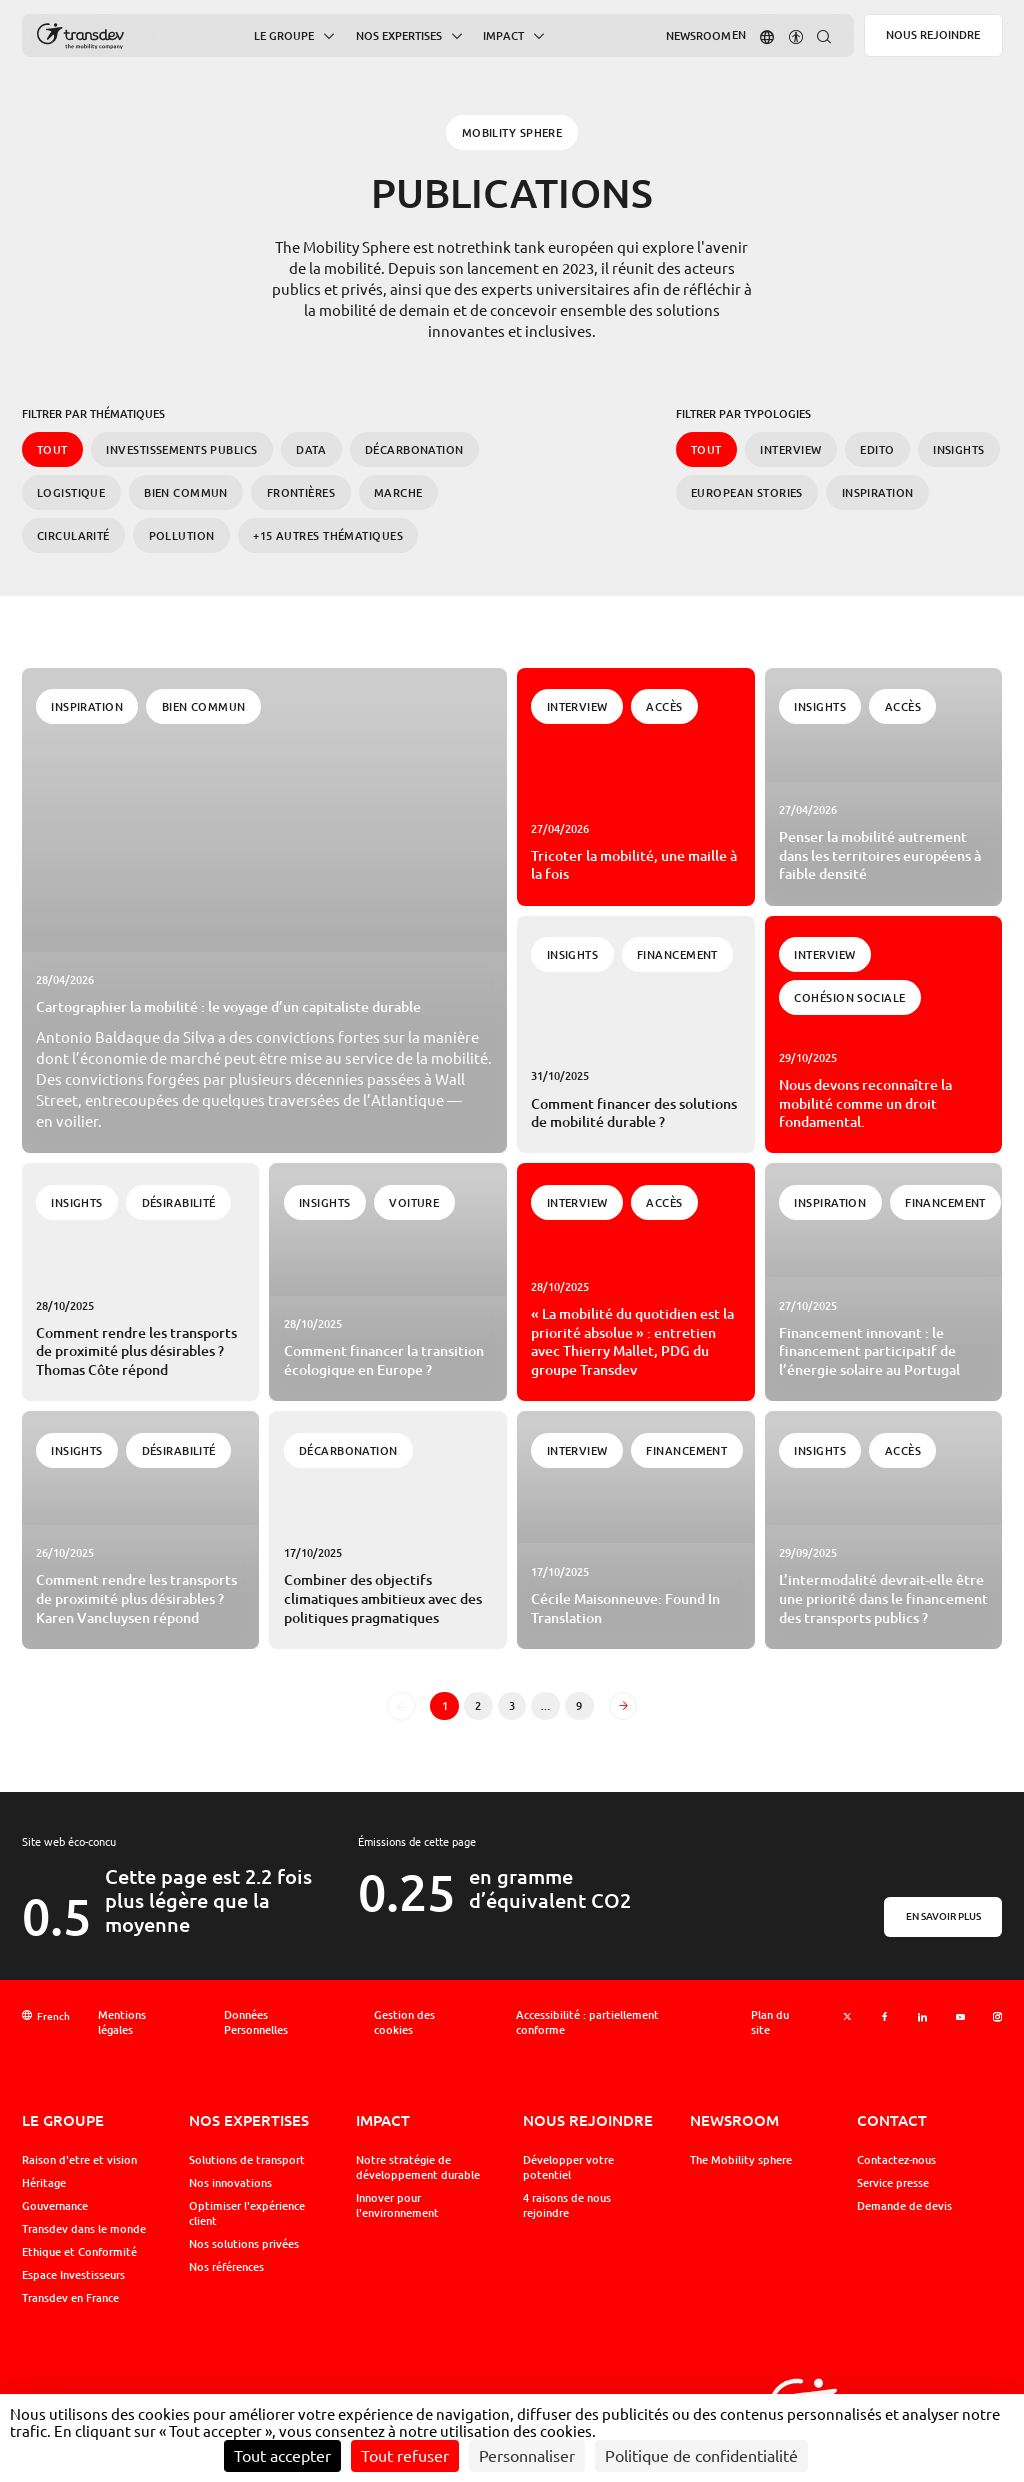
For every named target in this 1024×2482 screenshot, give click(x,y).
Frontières (301, 492)
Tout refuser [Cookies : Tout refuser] (405, 2456)
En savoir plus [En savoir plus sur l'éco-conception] (943, 1916)
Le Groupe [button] (284, 36)
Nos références (226, 2267)
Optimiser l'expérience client (247, 2213)
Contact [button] (892, 2120)
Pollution (182, 535)
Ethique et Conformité (79, 2252)
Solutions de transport (247, 2160)
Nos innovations (230, 2183)
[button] (767, 35)
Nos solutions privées (244, 2244)
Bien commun (186, 492)
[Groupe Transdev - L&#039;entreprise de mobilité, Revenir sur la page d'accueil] (80, 36)
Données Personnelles (256, 2022)
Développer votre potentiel (568, 2167)
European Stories (747, 492)
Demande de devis (904, 2206)
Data (311, 449)
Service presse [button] (893, 2183)
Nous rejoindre (933, 35)
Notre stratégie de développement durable (418, 2167)
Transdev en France (70, 2298)
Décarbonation (414, 449)
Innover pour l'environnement (397, 2205)
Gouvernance (55, 2206)
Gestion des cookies (404, 2022)
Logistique (71, 492)
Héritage (44, 2183)
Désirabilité (179, 1202)
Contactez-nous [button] (896, 2160)
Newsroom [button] (698, 35)
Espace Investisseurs (73, 2275)
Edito (877, 449)
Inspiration (878, 492)
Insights (959, 449)
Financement (677, 954)
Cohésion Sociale (849, 997)
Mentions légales (122, 2022)
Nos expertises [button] (399, 36)
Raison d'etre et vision (79, 2160)
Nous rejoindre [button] (588, 2120)
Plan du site (770, 2022)
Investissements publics (181, 449)
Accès (664, 706)
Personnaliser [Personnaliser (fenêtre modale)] (527, 2456)
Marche (398, 492)
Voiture (414, 1202)
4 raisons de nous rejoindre (567, 2205)
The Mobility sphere (741, 2160)
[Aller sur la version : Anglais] (739, 35)
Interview (790, 449)
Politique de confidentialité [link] (701, 2456)
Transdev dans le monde (84, 2229)
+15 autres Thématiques (328, 535)
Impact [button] (503, 36)
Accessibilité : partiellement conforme (587, 2022)
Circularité (73, 535)
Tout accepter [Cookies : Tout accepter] (282, 2456)
